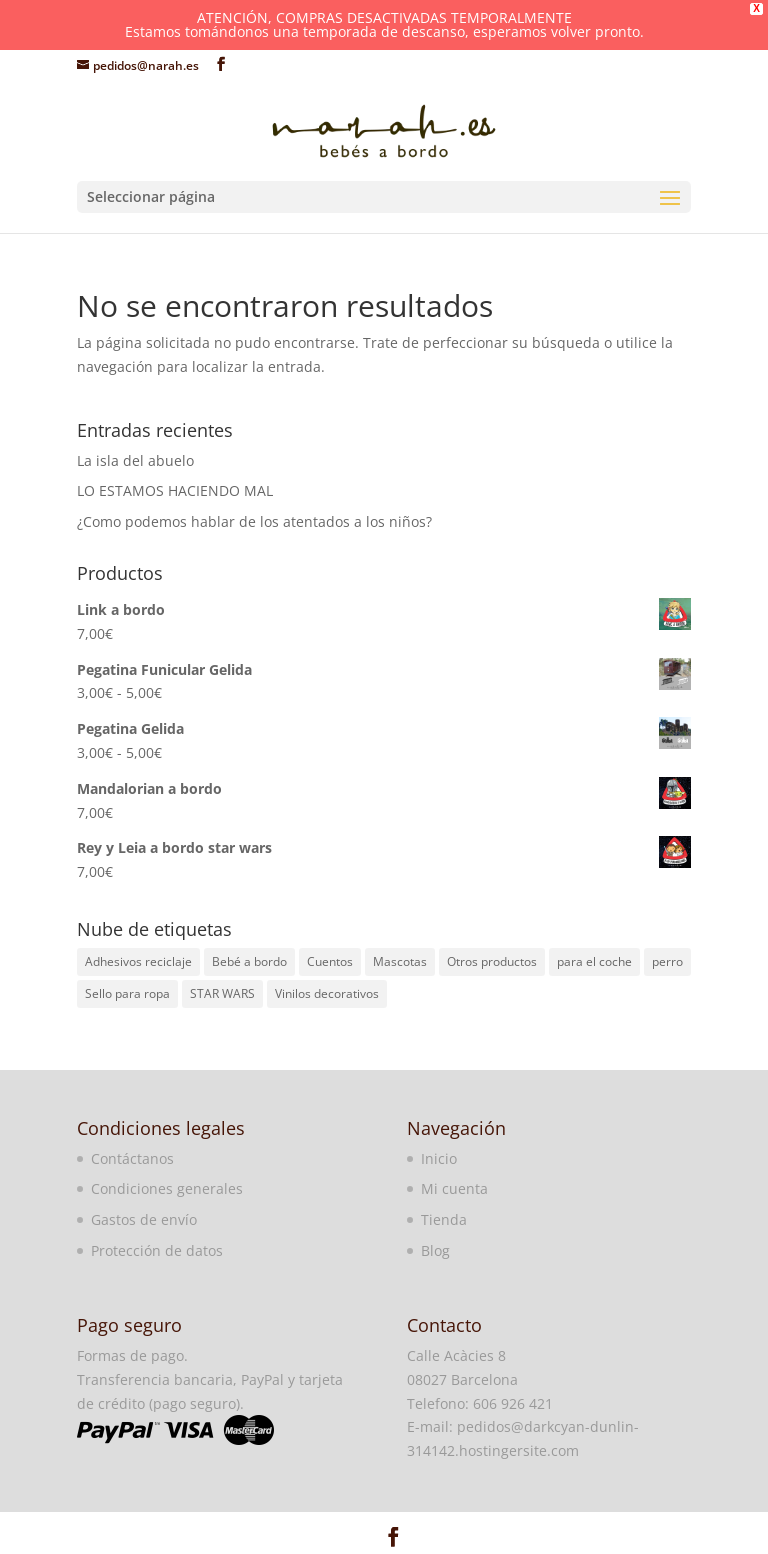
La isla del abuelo (135, 459)
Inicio (439, 1158)
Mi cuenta (454, 1188)
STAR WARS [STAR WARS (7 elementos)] (222, 993)
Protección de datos (157, 1250)
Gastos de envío (144, 1219)
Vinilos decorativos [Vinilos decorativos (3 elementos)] (327, 993)
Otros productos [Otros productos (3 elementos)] (492, 961)
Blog (435, 1250)
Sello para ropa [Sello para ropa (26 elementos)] (127, 993)
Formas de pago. (132, 1355)
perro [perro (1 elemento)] (667, 961)
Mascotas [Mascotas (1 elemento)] (400, 961)
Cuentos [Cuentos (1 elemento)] (330, 961)
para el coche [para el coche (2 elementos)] (594, 961)
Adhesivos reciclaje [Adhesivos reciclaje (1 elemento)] (138, 961)
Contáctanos (132, 1158)
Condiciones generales (167, 1188)
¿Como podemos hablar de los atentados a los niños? (254, 521)
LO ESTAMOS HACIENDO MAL (175, 490)
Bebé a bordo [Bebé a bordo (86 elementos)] (249, 961)
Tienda (444, 1219)
